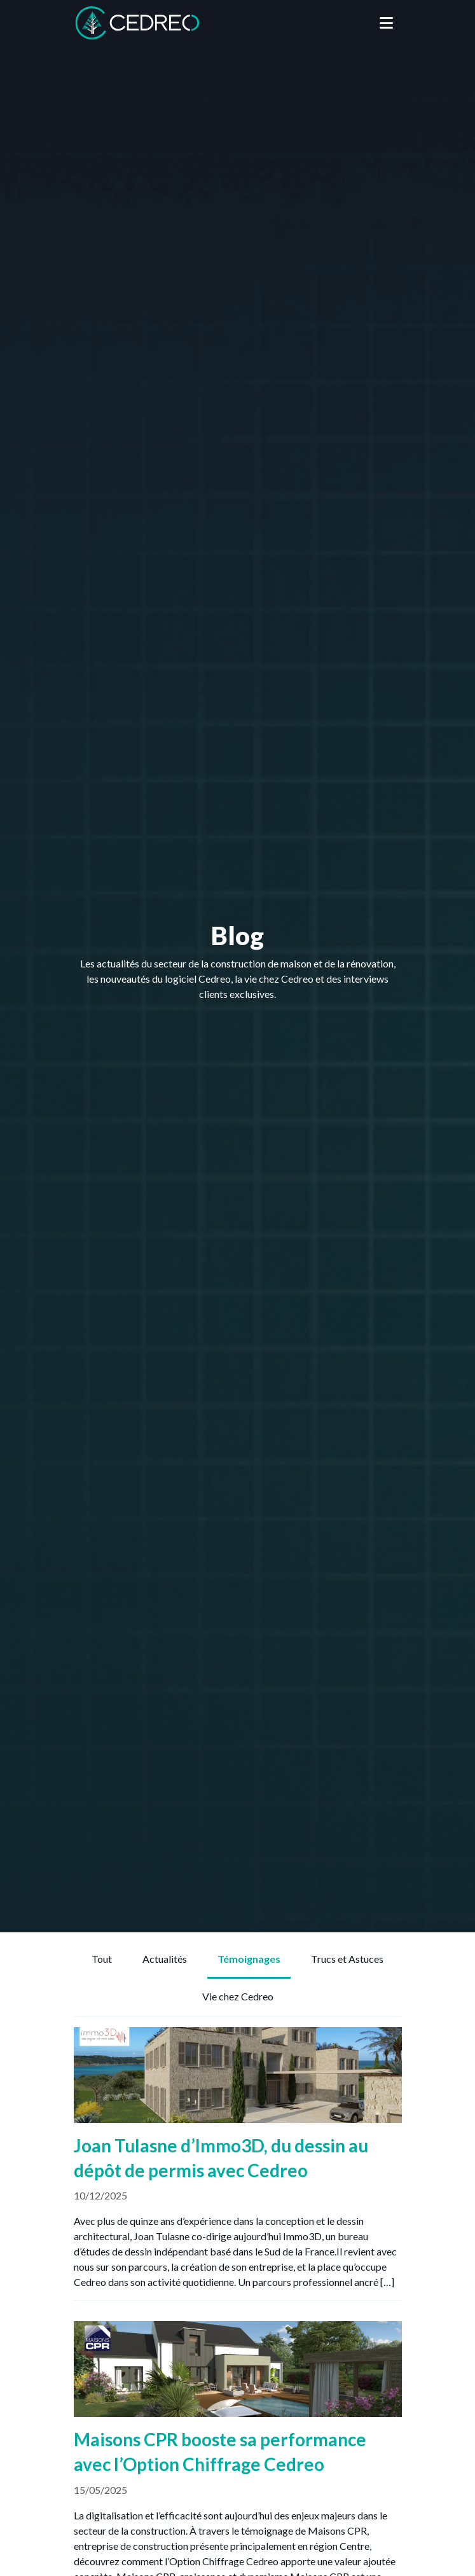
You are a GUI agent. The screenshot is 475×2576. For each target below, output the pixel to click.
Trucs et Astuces (347, 1959)
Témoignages (248, 1959)
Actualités (164, 1959)
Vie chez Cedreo (237, 1996)
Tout (102, 1959)
